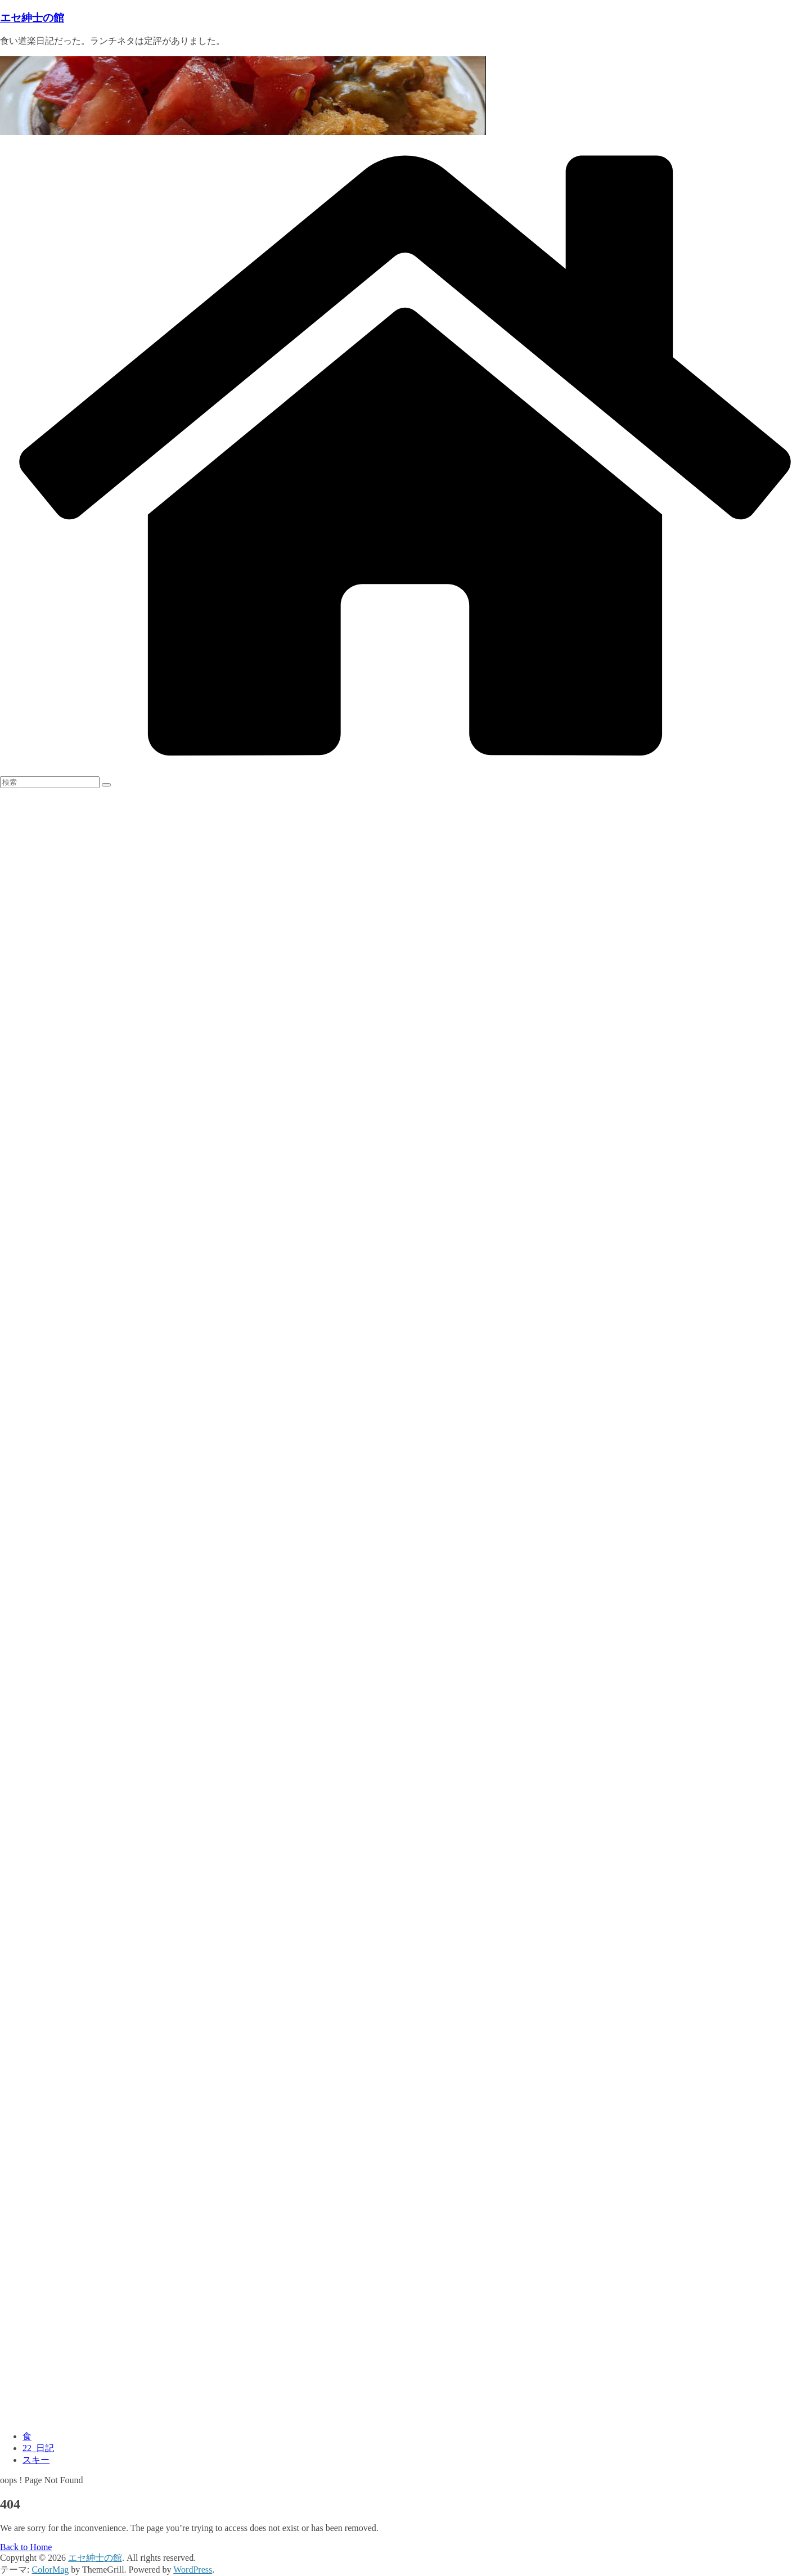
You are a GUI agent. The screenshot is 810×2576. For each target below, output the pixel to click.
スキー (36, 2460)
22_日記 (38, 2448)
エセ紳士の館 (32, 18)
